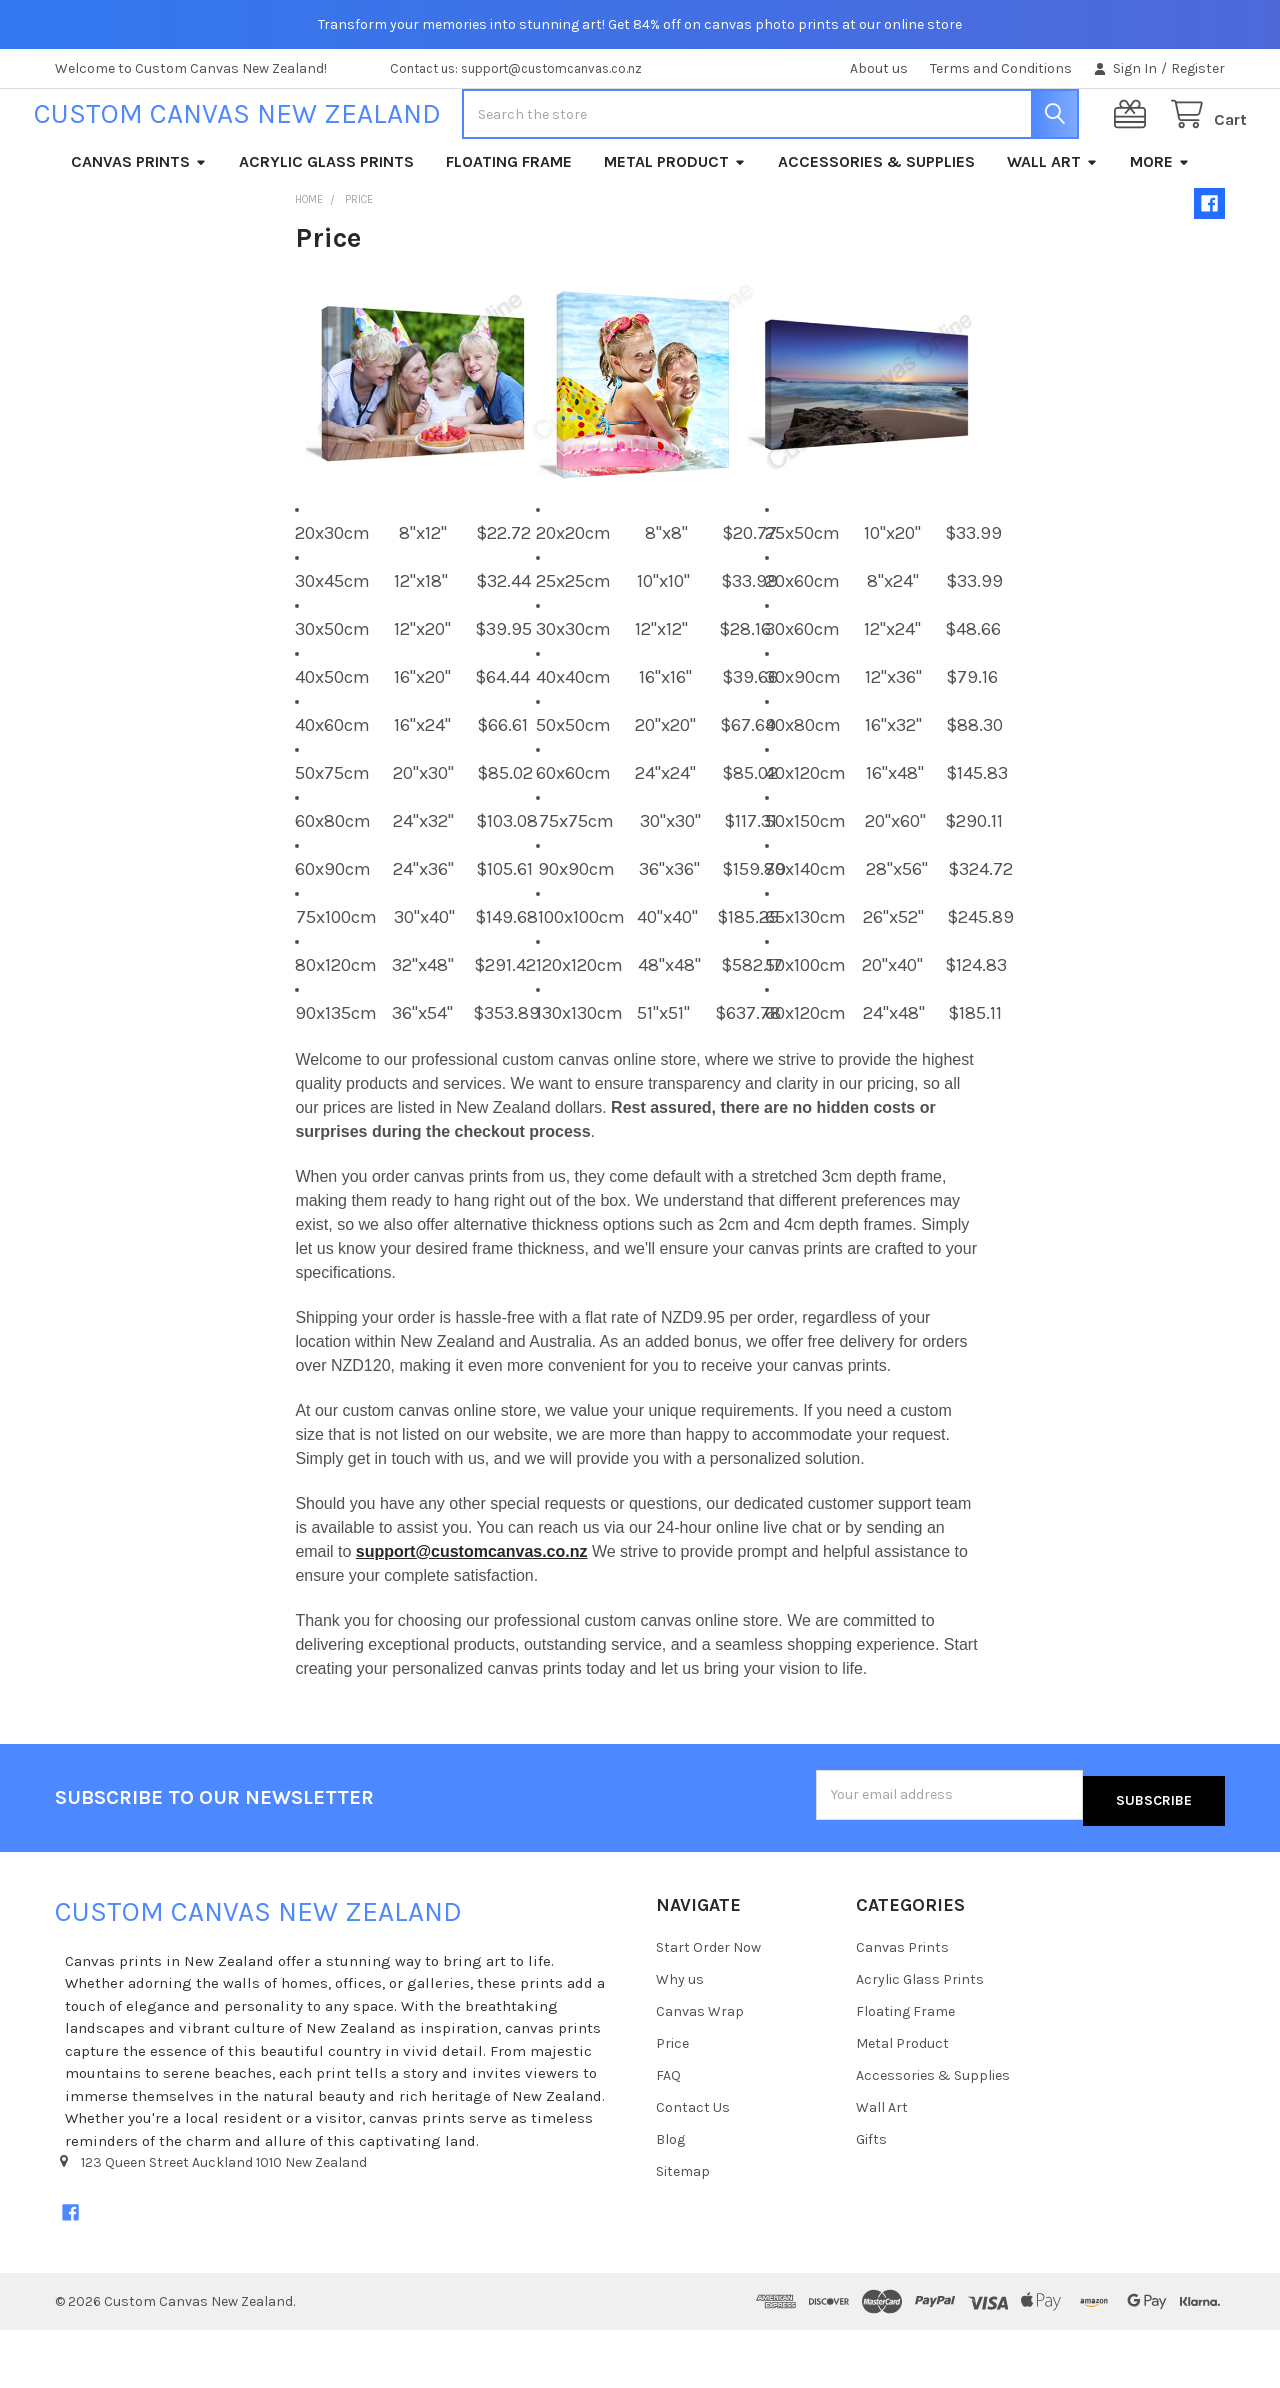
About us (879, 68)
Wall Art (1052, 225)
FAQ (668, 2133)
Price (672, 2101)
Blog (670, 2197)
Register (1198, 68)
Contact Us (693, 2165)
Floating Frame (509, 225)
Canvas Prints (139, 225)
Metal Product (675, 225)
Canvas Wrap (700, 2069)
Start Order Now (708, 2005)
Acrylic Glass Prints (326, 225)
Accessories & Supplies (876, 225)
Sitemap (683, 2229)
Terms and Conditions (1001, 68)
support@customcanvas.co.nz (472, 1615)
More (1160, 225)
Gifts (871, 2197)
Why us (680, 2037)
